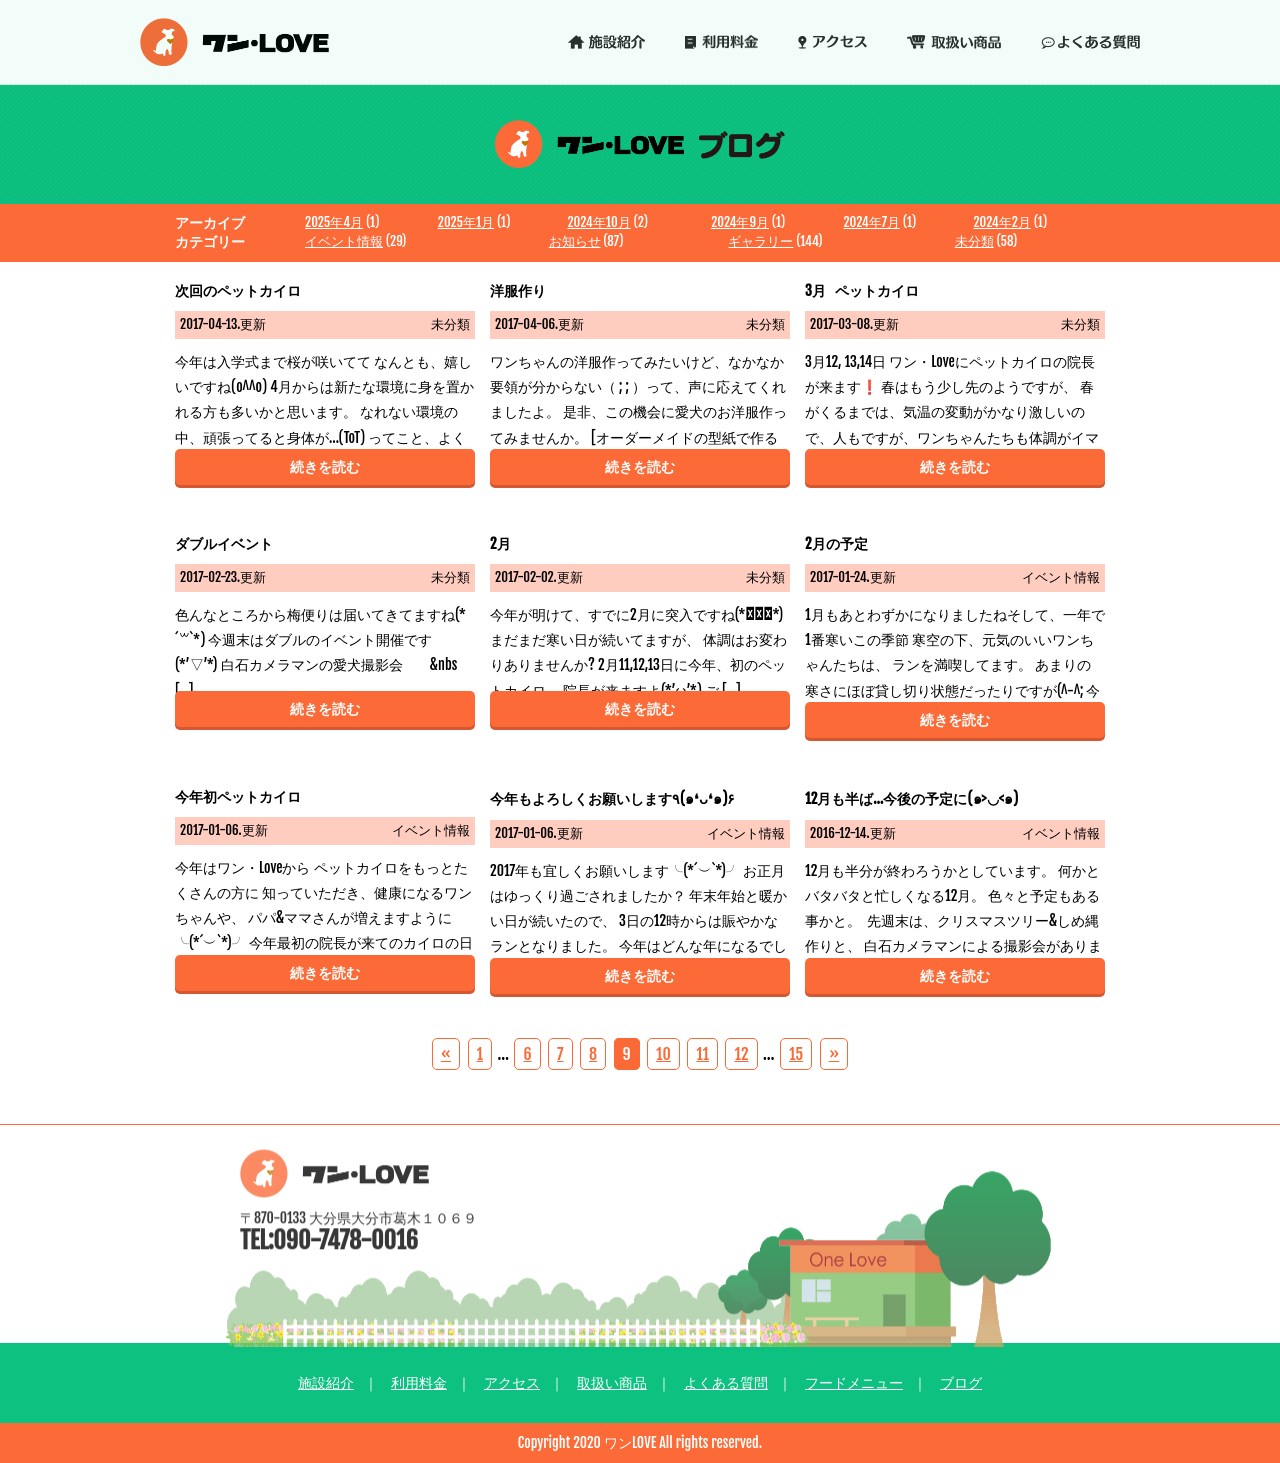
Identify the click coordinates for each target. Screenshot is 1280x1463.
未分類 (974, 241)
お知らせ (575, 241)
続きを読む (325, 466)
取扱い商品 (612, 1382)
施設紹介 (326, 1382)
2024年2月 (1001, 222)
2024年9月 (740, 222)
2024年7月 (871, 222)
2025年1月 (466, 222)
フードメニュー (854, 1382)
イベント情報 (344, 241)
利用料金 (419, 1382)
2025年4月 (334, 222)
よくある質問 (726, 1382)
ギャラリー (760, 241)
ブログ (961, 1382)
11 (702, 1054)
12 (741, 1054)
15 (796, 1054)
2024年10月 (598, 222)
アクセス (512, 1382)
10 (663, 1054)
